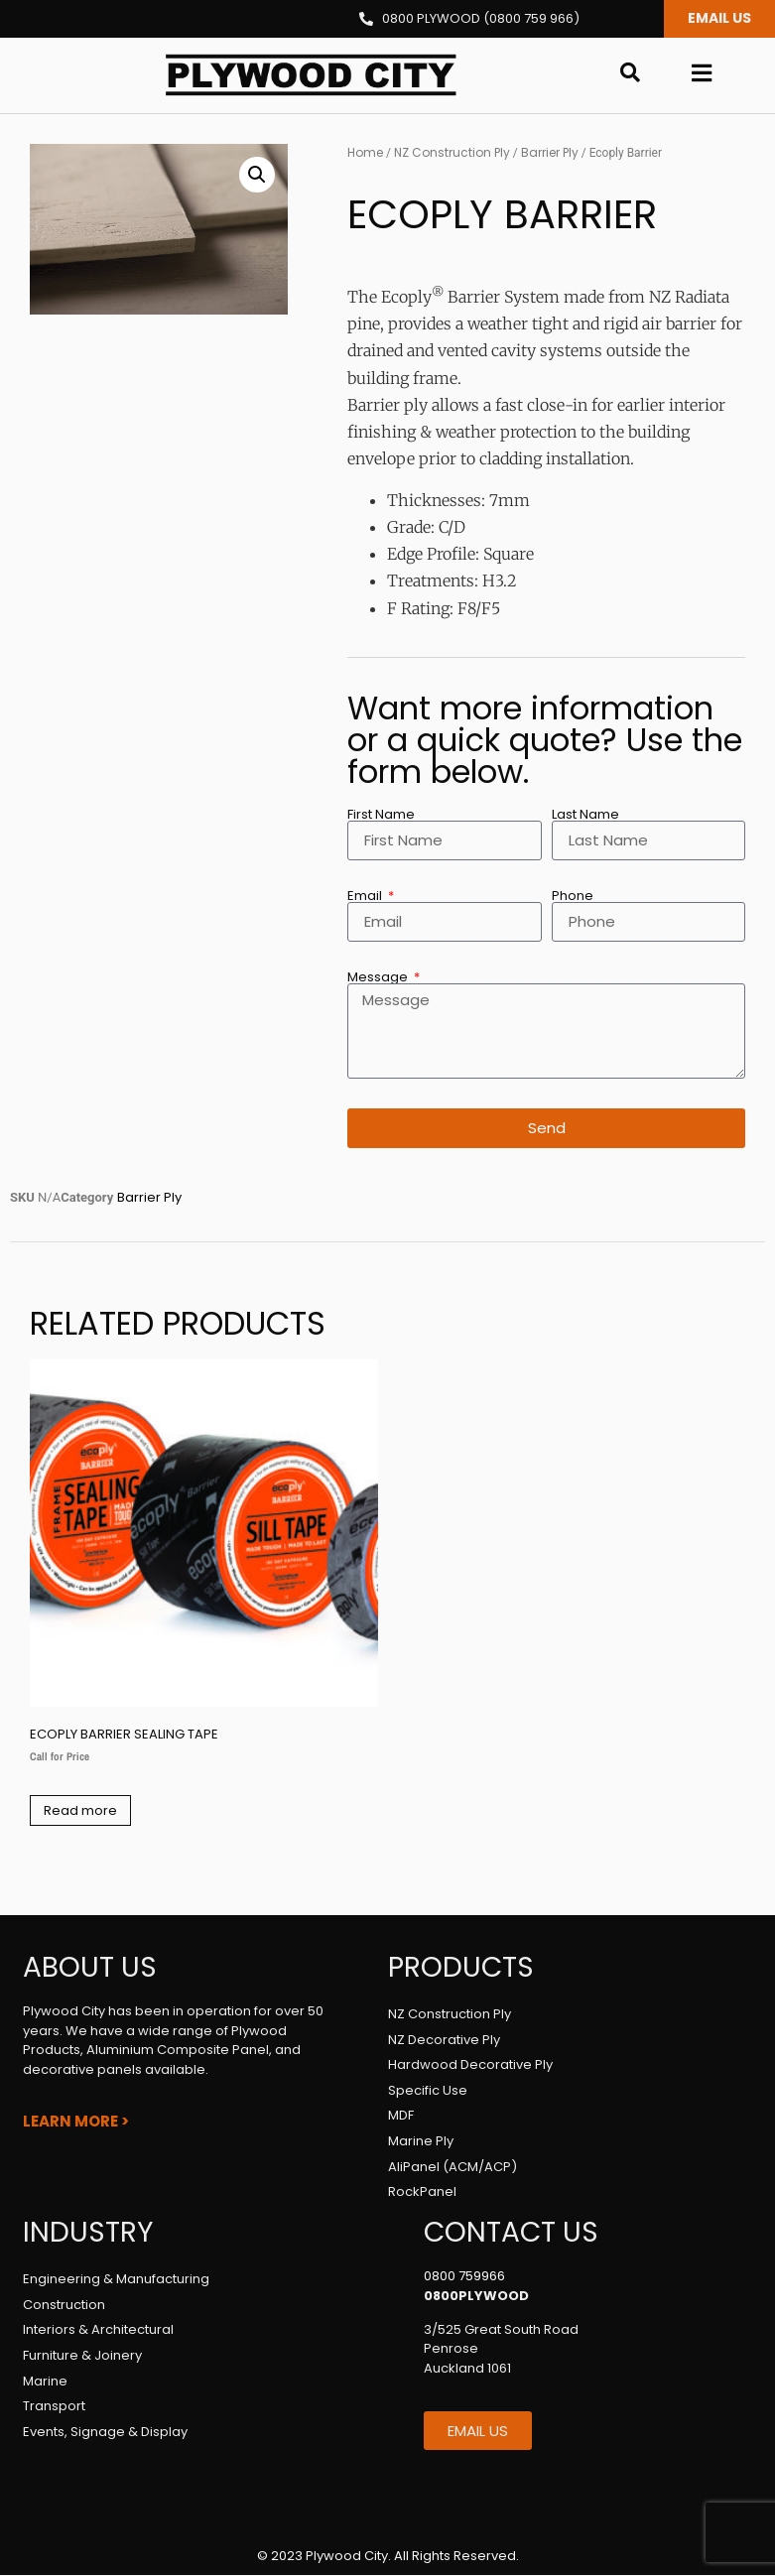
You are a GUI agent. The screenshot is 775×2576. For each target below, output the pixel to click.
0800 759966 (464, 2276)
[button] (257, 175)
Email (366, 896)
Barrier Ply (550, 153)
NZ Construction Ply (452, 153)
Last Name (585, 815)
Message (379, 977)
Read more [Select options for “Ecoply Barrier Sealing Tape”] (80, 1811)
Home (365, 153)
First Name (381, 815)
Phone (572, 896)
